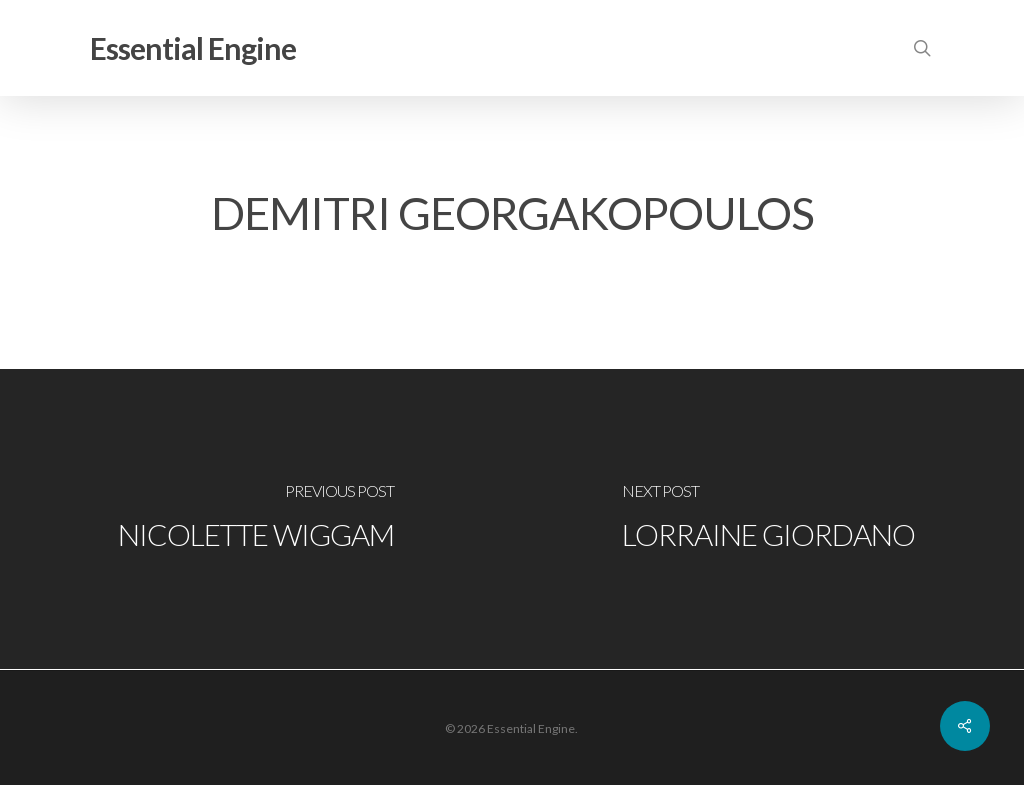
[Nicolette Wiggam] (256, 519)
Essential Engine (193, 48)
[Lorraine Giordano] (768, 519)
